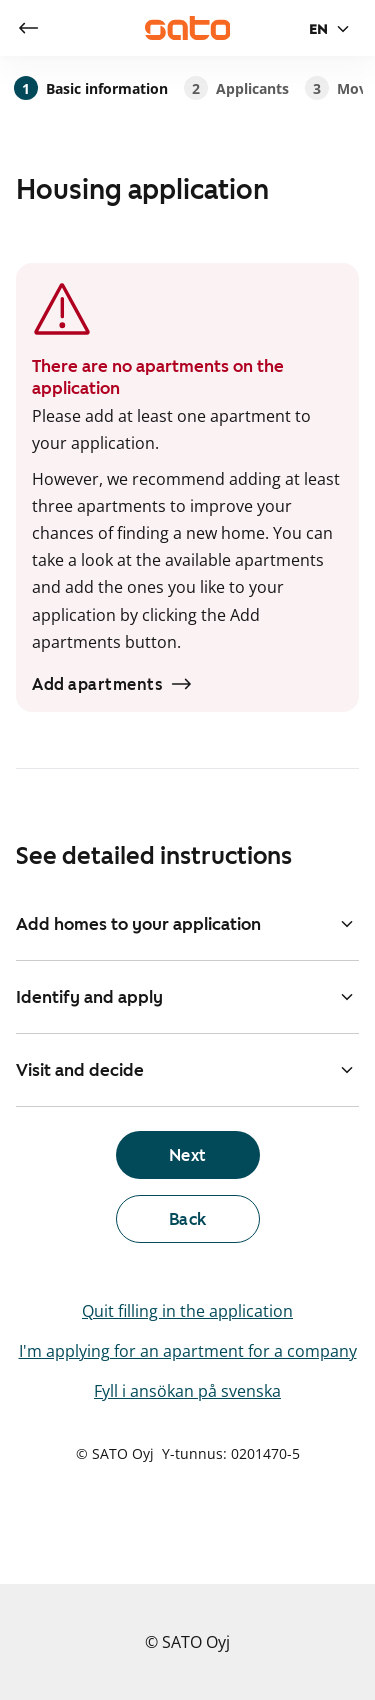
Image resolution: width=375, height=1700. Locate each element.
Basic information (91, 88)
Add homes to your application (187, 924)
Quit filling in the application (187, 1311)
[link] (28, 28)
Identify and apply (187, 997)
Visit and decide (187, 1070)
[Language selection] (332, 29)
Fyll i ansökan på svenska (187, 1391)
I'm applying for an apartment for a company (188, 1351)
